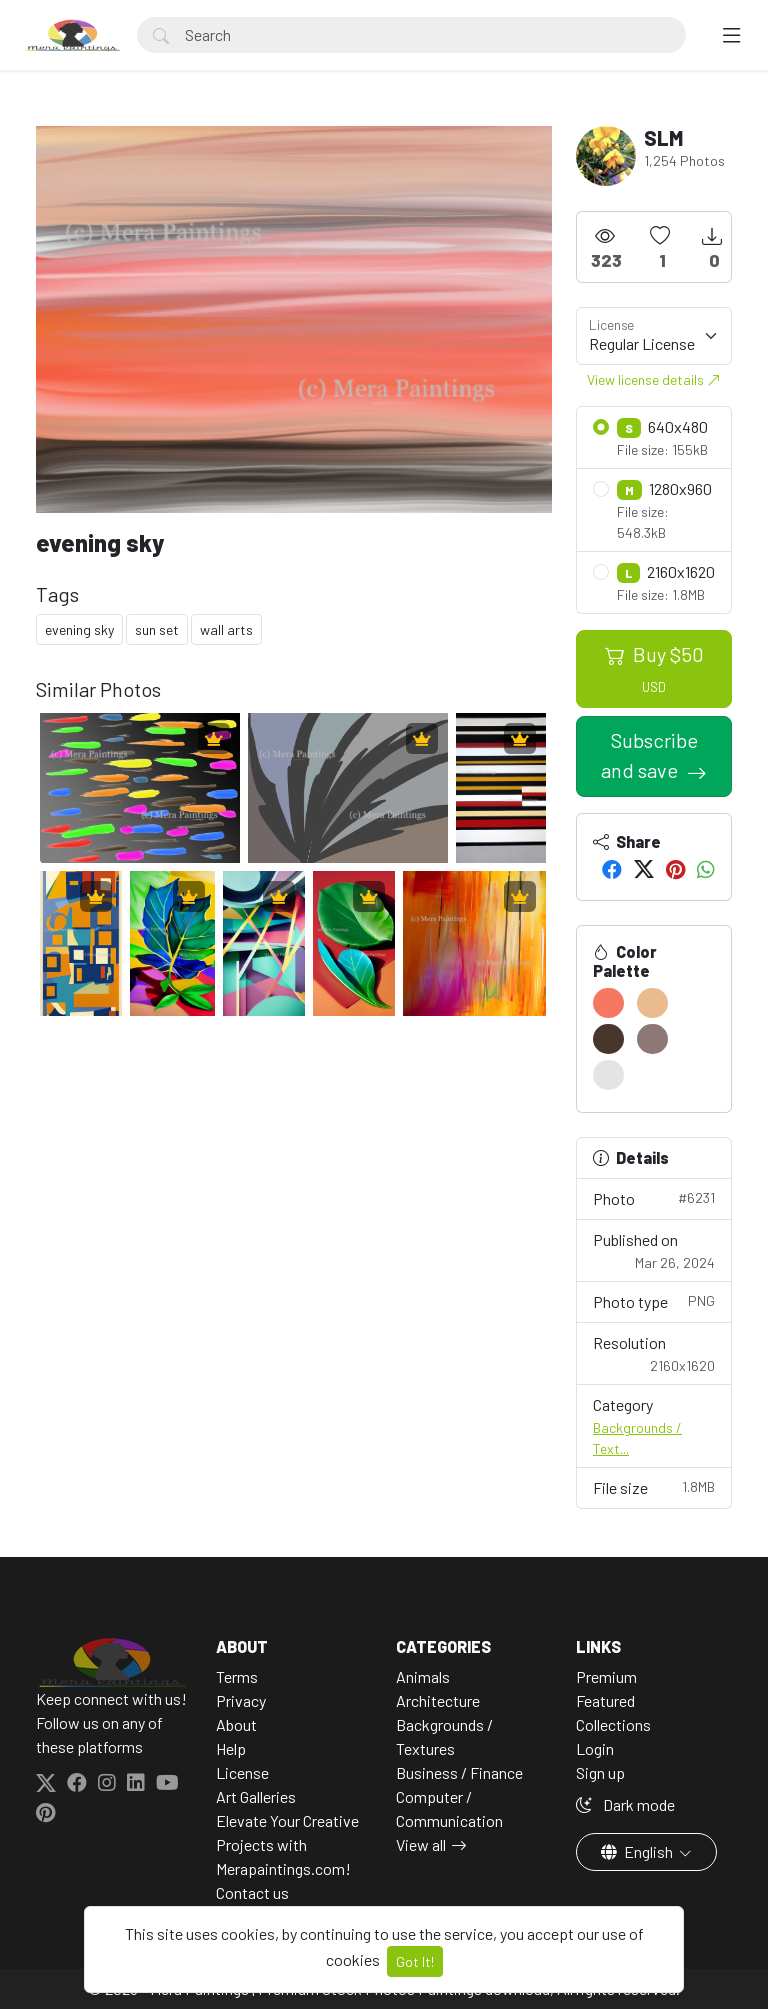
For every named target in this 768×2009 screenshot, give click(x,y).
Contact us (252, 1892)
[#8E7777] (652, 1039)
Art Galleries (256, 1796)
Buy (654, 669)
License (242, 1772)
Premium (606, 1676)
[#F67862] (608, 1003)
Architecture (438, 1700)
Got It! (415, 1961)
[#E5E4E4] (608, 1075)
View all (421, 1844)
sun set (157, 629)
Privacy (241, 1700)
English (638, 1851)
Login (595, 1748)
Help (231, 1748)
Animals (423, 1676)
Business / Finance (459, 1772)
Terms (237, 1676)
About (236, 1724)
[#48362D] (608, 1039)
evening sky (79, 629)
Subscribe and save (649, 755)
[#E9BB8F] (652, 1003)
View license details (654, 379)
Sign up (600, 1772)
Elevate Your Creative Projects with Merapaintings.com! (287, 1844)
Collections (613, 1724)
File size (654, 1486)
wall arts (226, 629)
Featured (605, 1700)
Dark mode (625, 1804)
